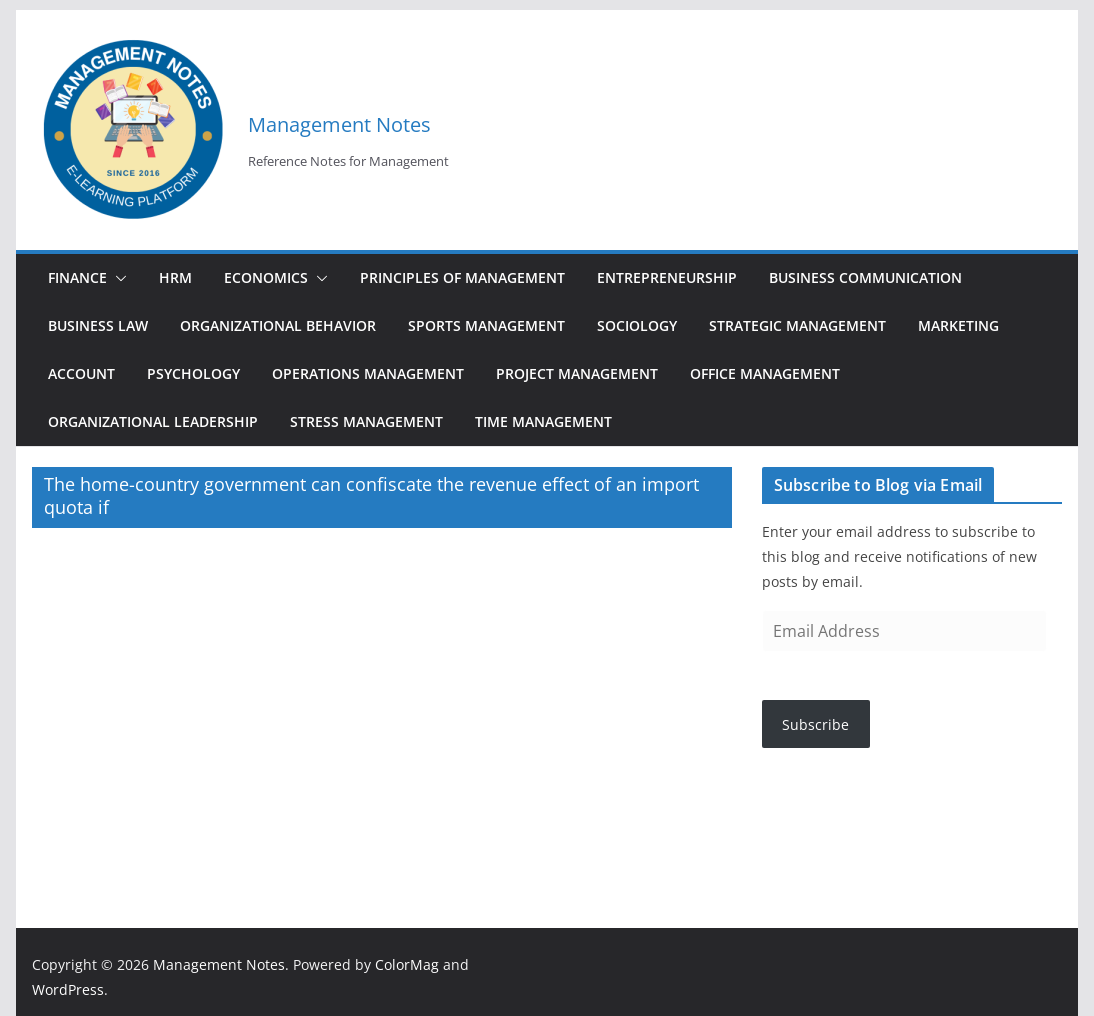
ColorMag (407, 964)
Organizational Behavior (278, 325)
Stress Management (366, 421)
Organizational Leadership (153, 421)
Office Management (765, 373)
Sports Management (486, 325)
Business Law (98, 325)
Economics (266, 277)
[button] (117, 278)
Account (81, 373)
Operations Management (368, 373)
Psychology (193, 373)
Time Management (543, 421)
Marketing (958, 325)
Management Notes (339, 124)
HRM (175, 277)
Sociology (637, 325)
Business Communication (865, 277)
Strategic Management (797, 325)
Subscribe (815, 724)
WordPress (68, 989)
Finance (77, 277)
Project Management (577, 373)
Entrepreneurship (667, 277)
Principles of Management (462, 277)
